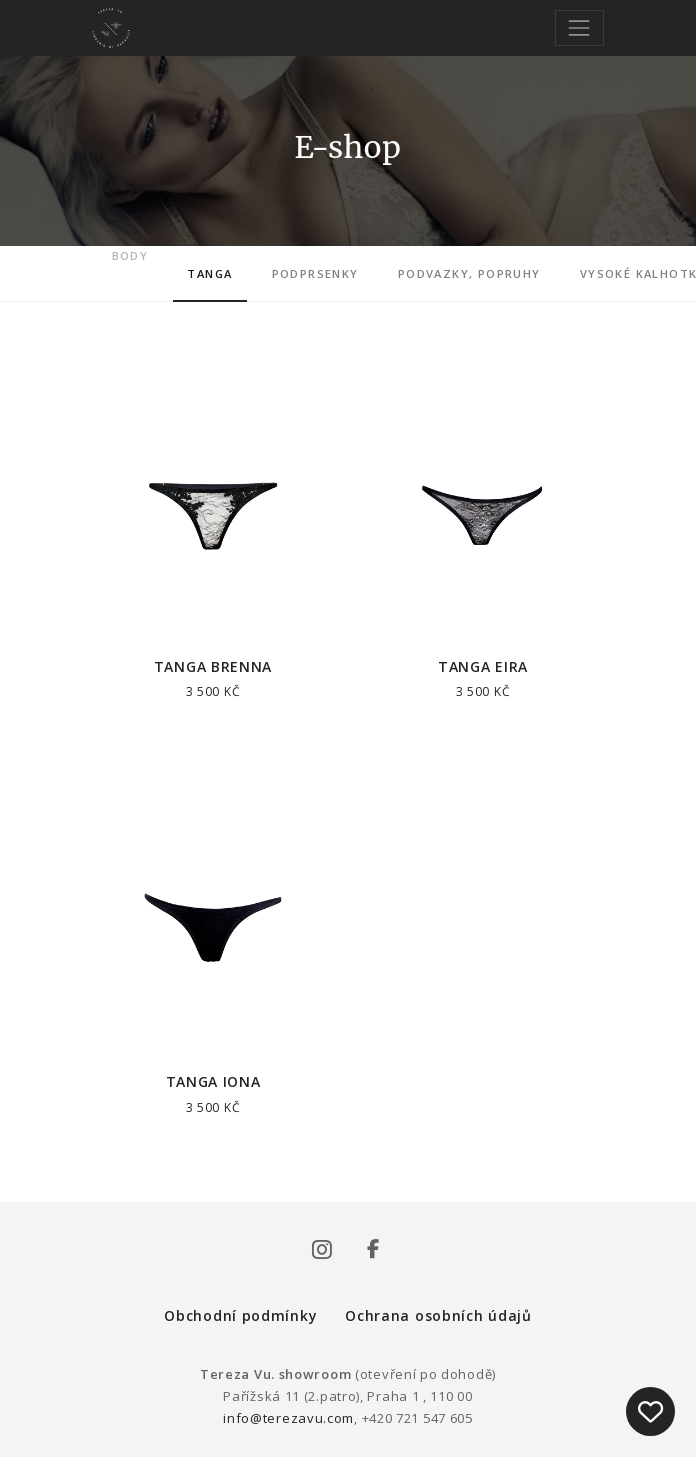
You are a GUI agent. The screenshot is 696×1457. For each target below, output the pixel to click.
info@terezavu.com (288, 1418)
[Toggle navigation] (579, 27)
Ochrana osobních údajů (438, 1315)
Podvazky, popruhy (469, 273)
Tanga (209, 273)
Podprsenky (315, 273)
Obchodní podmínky (240, 1315)
